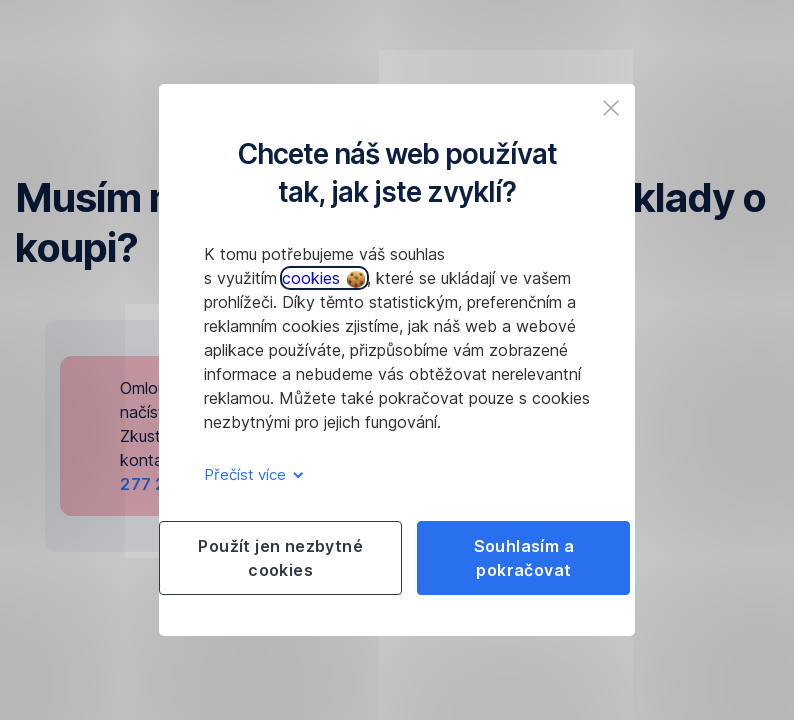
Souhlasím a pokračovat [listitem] (524, 558)
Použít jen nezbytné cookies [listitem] (280, 558)
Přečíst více (250, 474)
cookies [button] (323, 278)
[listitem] (611, 108)
